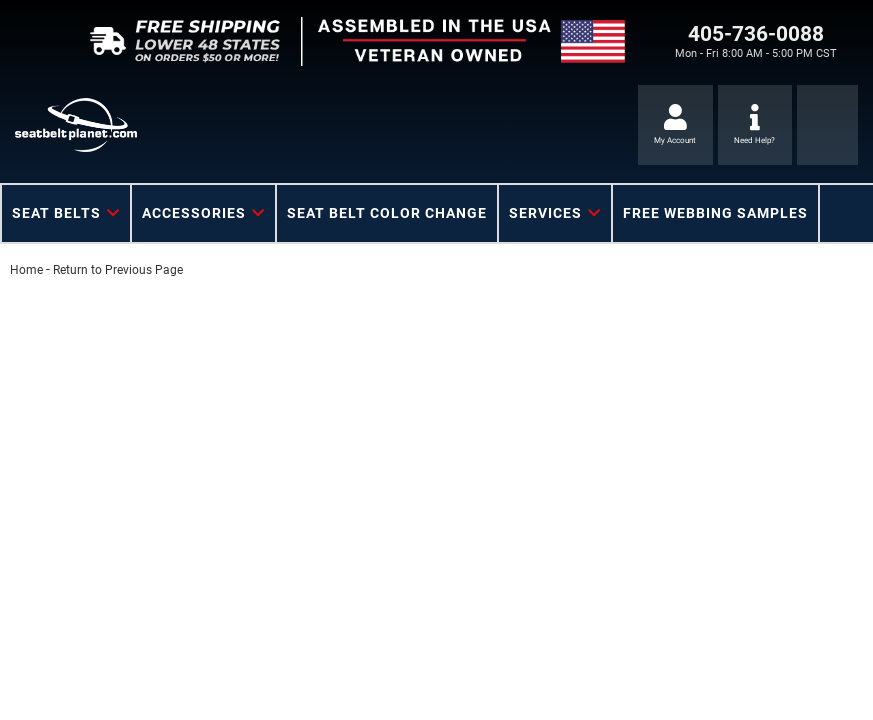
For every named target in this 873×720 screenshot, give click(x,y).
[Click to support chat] (755, 125)
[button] (66, 213)
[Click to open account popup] (675, 125)
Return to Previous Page (118, 270)
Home (26, 270)
